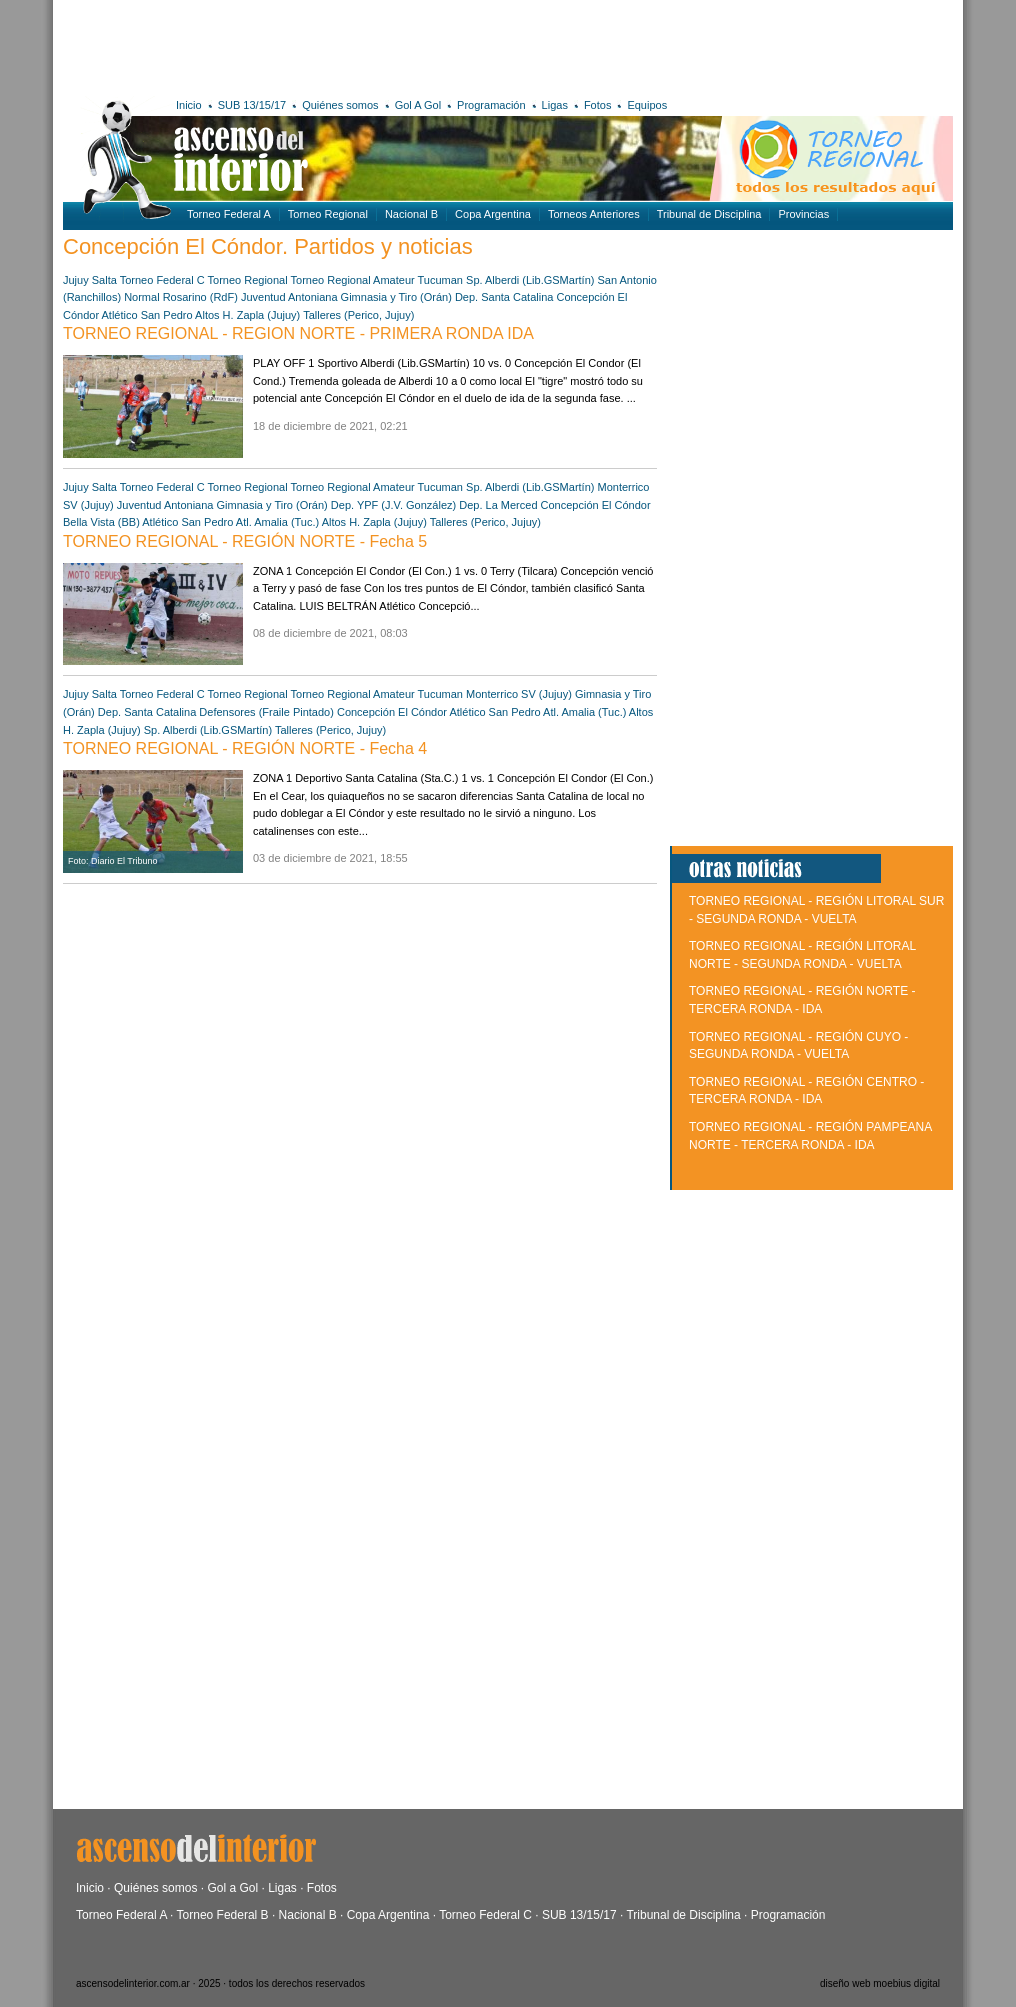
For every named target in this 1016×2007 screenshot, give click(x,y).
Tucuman (440, 280)
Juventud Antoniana (289, 297)
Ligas (555, 105)
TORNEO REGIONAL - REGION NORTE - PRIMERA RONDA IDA (298, 333)
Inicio (189, 105)
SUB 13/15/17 (252, 105)
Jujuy (76, 280)
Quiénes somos (340, 105)
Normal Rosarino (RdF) (181, 297)
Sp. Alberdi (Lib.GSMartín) (530, 280)
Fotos (598, 105)
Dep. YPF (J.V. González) (393, 505)
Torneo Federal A (229, 214)
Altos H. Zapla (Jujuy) (247, 315)
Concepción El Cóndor (596, 505)
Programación (491, 105)
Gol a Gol (232, 1888)
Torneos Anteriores (594, 214)
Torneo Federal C (162, 280)
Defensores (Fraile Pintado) (266, 712)
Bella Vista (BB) (101, 522)
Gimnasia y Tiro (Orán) (396, 297)
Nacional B (411, 214)
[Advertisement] (355, 45)
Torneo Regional (328, 214)
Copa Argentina (493, 214)
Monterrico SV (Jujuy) (519, 694)
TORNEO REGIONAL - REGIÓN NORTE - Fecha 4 (245, 748)
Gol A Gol (418, 105)
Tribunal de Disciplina (709, 214)
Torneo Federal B (223, 1915)
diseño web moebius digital (880, 1983)
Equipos (647, 105)
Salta (104, 280)
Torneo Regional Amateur (353, 280)
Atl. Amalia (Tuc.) (277, 522)
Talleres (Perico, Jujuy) (358, 315)
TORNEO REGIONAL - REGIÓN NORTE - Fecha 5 (245, 541)
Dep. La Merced (498, 505)
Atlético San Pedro (147, 315)
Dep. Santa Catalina (504, 297)
